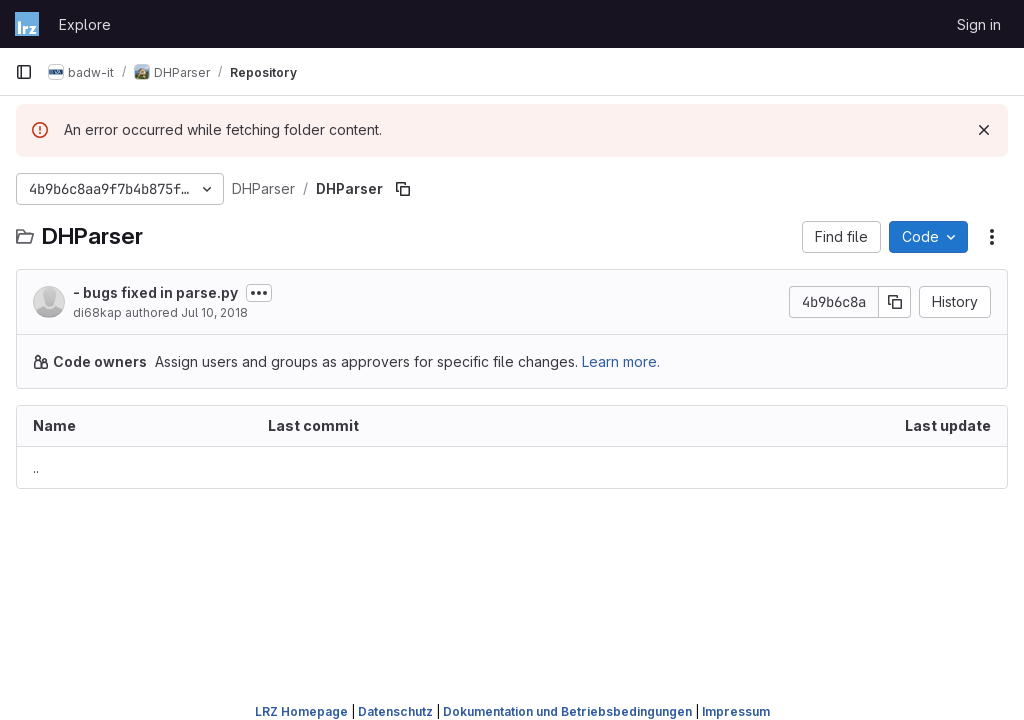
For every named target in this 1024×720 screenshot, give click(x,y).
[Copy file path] (403, 189)
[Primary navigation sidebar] (24, 72)
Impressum (736, 711)
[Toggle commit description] (259, 293)
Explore (85, 24)
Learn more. (621, 361)
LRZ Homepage (301, 711)
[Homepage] (27, 24)
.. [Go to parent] (36, 467)
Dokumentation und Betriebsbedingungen (567, 711)
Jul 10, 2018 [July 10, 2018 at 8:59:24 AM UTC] (214, 312)
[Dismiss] (984, 130)
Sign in (979, 24)
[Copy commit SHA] (895, 302)
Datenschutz (395, 711)
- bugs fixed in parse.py (155, 292)
